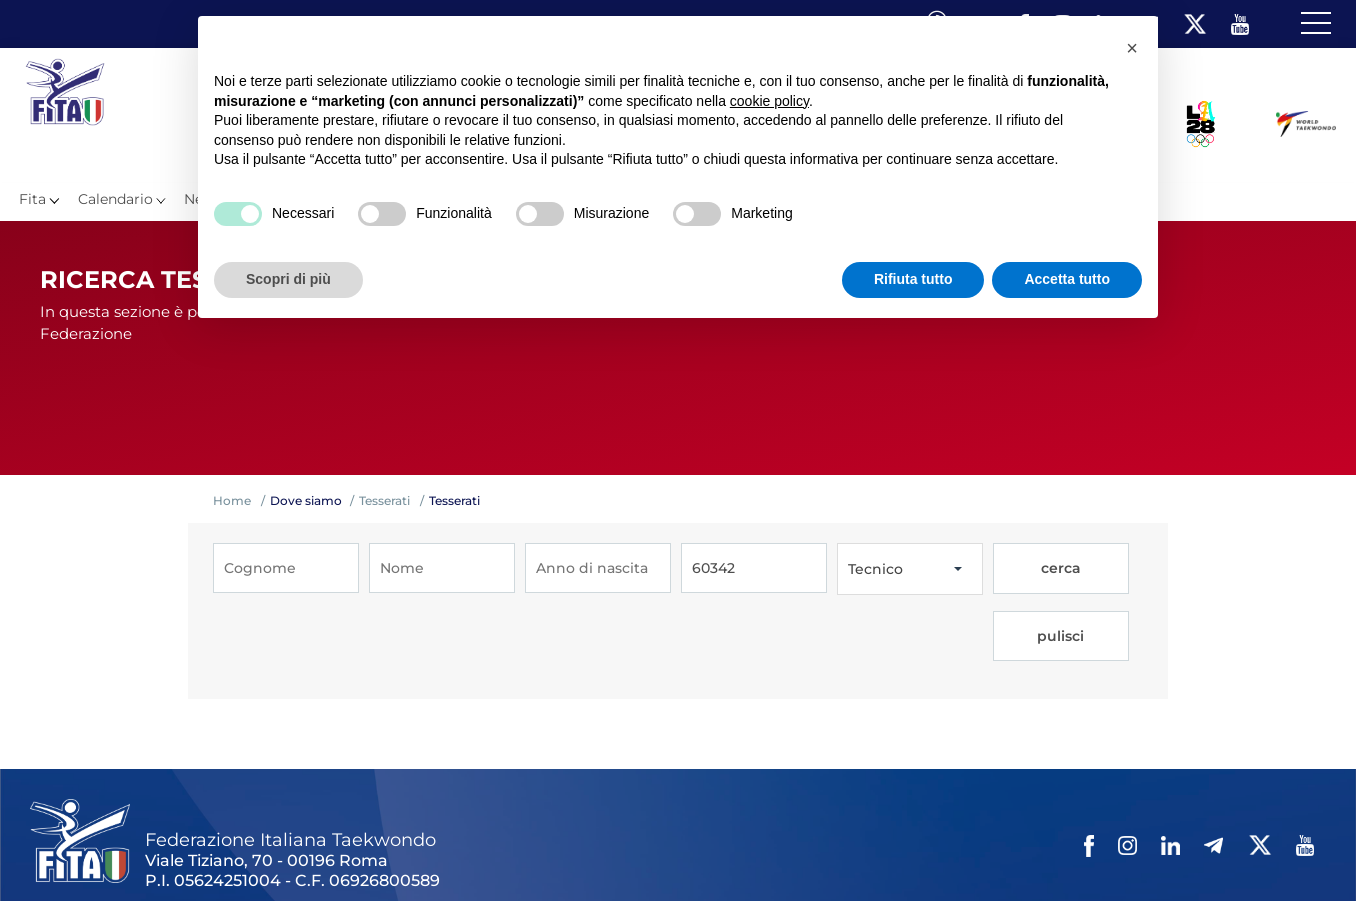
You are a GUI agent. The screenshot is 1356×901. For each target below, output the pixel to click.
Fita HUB (975, 850)
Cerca (848, 850)
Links (227, 850)
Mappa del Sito (307, 850)
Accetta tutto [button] (1067, 279)
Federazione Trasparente (116, 850)
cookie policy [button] (769, 101)
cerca (1028, 569)
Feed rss (906, 850)
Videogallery (507, 850)
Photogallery (411, 850)
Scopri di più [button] (288, 279)
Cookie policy (773, 850)
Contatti (588, 850)
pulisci (1101, 569)
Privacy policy (672, 850)
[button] (1132, 48)
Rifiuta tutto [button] (913, 279)
